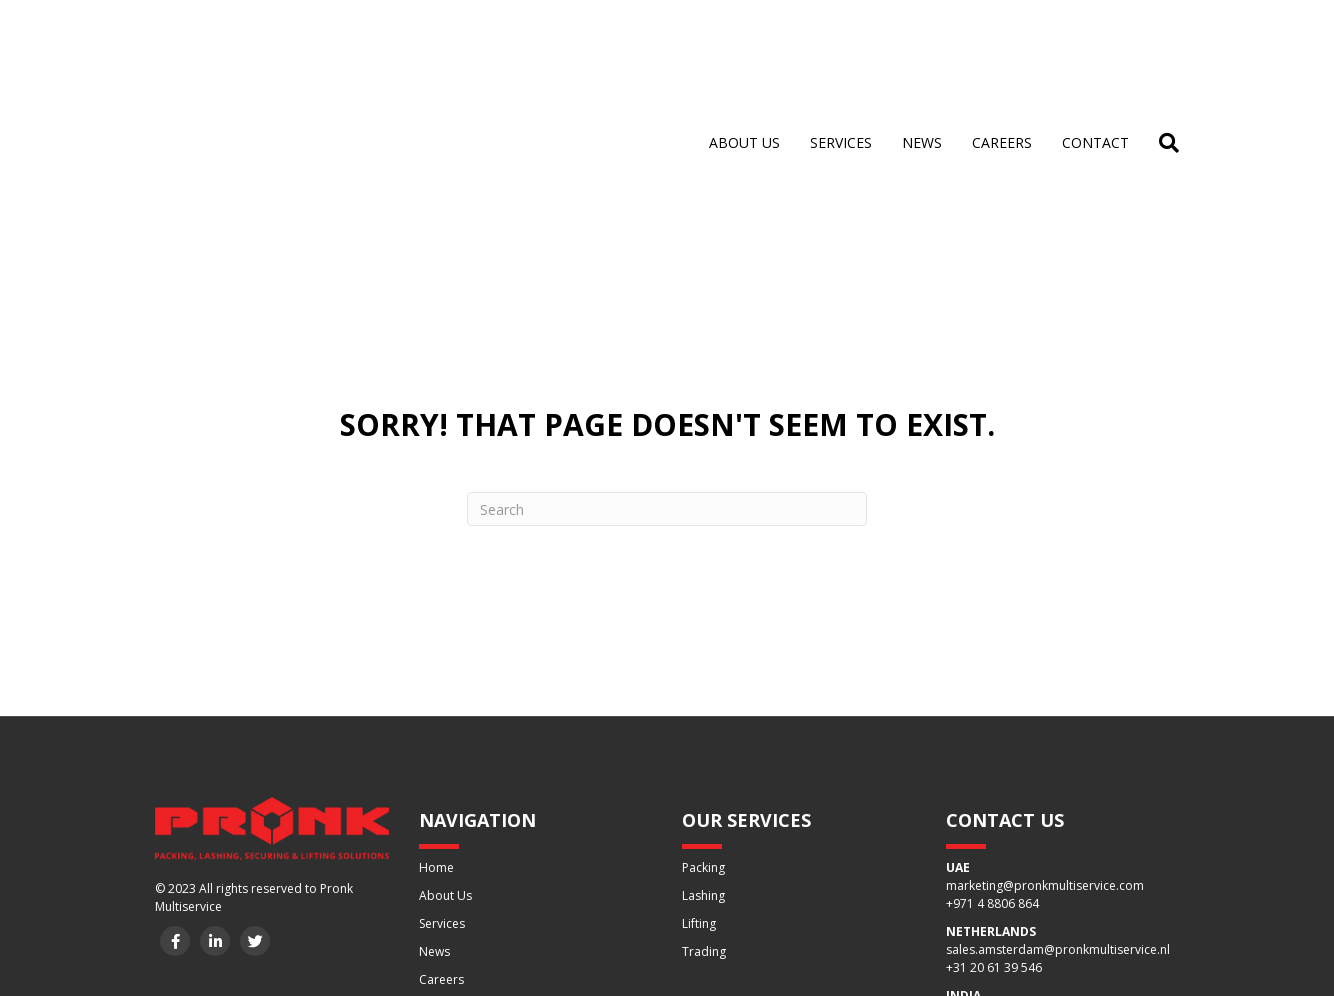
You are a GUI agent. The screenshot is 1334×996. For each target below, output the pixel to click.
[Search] (1161, 50)
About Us (445, 710)
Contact (1095, 49)
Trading (704, 766)
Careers (1002, 49)
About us (744, 49)
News (922, 49)
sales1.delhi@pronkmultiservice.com (1050, 828)
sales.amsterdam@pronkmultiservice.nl (1058, 764)
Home (436, 682)
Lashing (703, 710)
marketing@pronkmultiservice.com (1045, 700)
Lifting (699, 738)
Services (841, 49)
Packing (703, 682)
